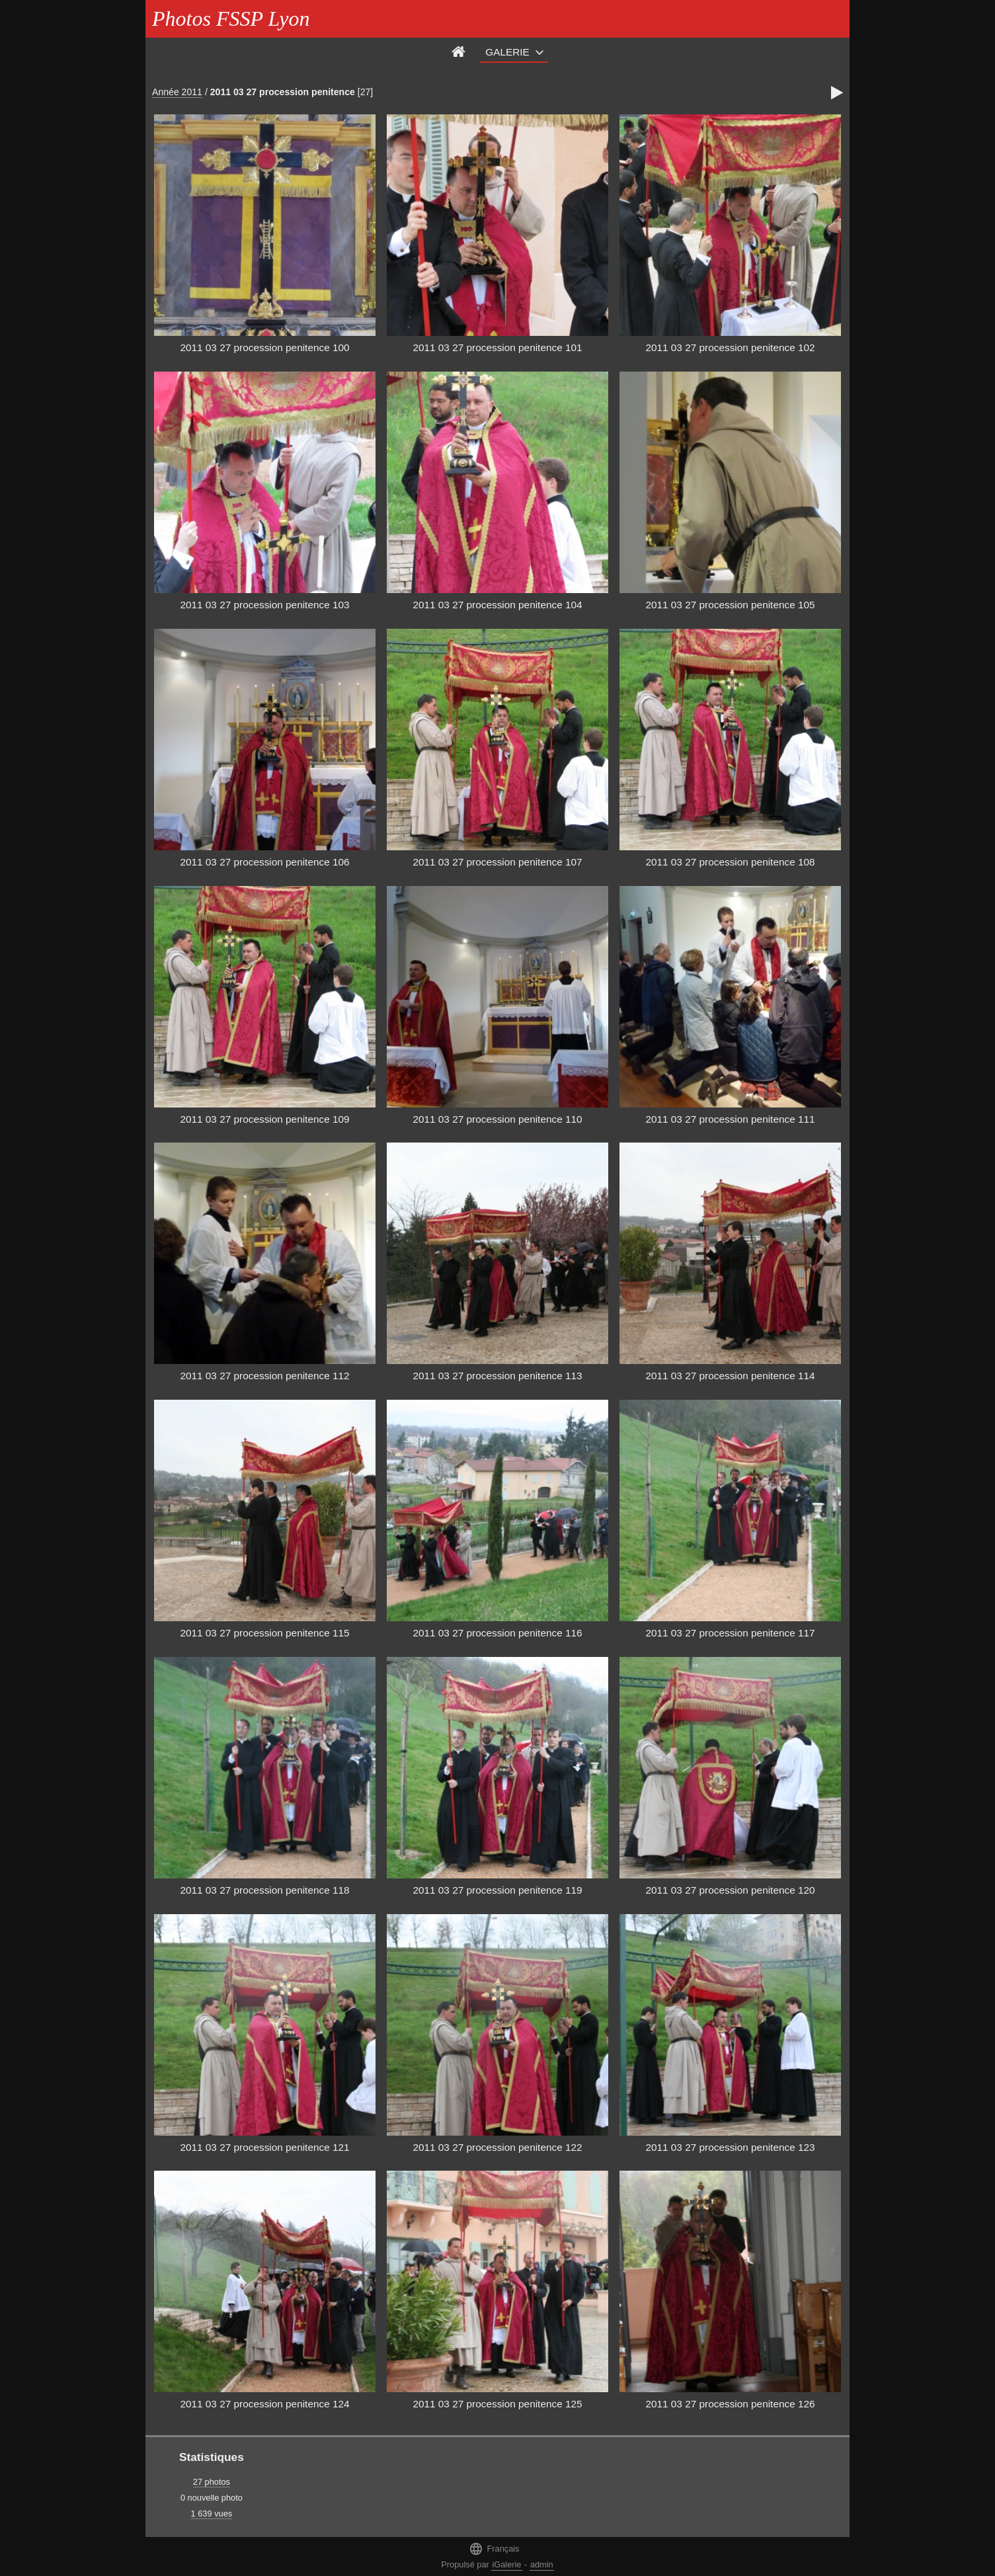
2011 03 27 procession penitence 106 (264, 861)
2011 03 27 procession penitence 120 (730, 1890)
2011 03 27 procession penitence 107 (497, 861)
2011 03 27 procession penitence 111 (730, 1119)
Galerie (507, 52)
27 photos (211, 2482)
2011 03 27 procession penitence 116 (497, 1632)
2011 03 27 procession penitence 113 (497, 1375)
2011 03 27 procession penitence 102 (730, 347)
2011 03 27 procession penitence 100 (264, 347)
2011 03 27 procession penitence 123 (730, 2147)
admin (541, 2564)
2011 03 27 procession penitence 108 (730, 861)
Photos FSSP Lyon (230, 18)
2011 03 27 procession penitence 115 (264, 1632)
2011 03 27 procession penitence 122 (497, 2147)
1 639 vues (212, 2513)
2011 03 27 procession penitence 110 (497, 1119)
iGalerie (506, 2564)
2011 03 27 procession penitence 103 (264, 604)
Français (494, 2549)
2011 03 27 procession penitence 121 (264, 2147)
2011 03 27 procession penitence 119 (497, 1890)
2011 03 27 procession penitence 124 (264, 2403)
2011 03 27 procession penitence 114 (730, 1375)
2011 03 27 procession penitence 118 (264, 1890)
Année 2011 (177, 92)
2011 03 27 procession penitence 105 (730, 604)
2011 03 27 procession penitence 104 (497, 604)
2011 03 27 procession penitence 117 (730, 1632)
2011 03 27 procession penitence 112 (264, 1375)
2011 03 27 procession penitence (282, 92)
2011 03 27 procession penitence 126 (730, 2403)
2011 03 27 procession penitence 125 (497, 2403)
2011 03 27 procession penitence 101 (497, 347)
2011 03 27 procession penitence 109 (264, 1119)
